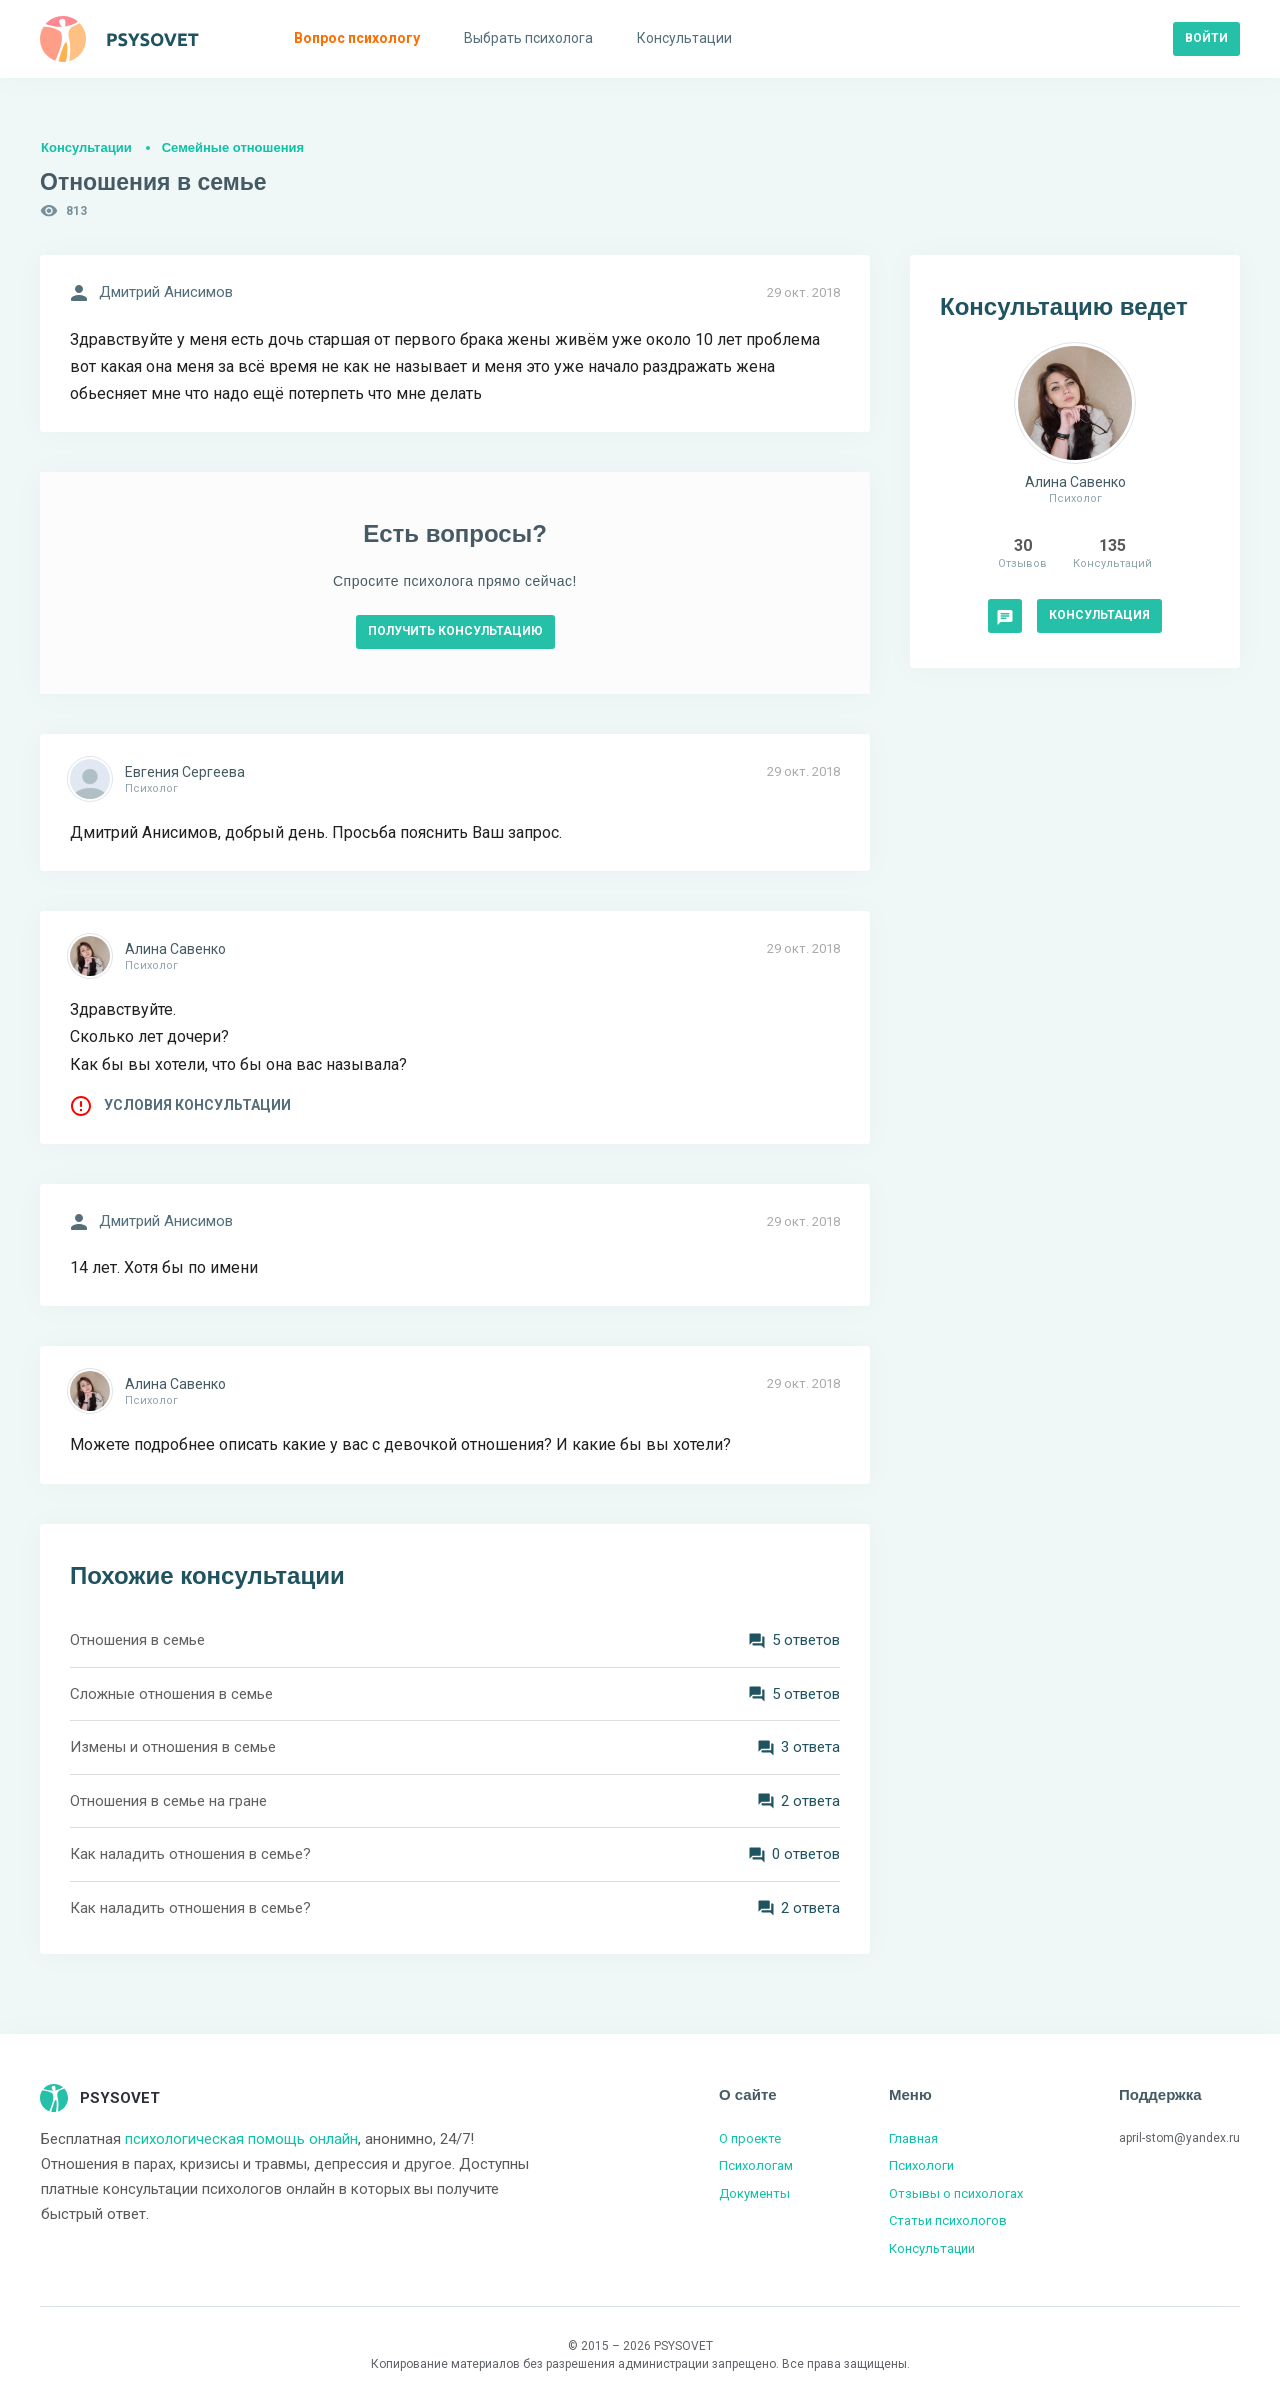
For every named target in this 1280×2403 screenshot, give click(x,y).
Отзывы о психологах (956, 2193)
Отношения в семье (137, 1640)
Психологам (756, 2165)
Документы (754, 2193)
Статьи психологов (948, 2220)
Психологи (921, 2165)
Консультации (86, 147)
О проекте (750, 2138)
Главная (913, 2138)
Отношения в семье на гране (168, 1801)
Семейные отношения (233, 147)
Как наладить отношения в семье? (190, 1854)
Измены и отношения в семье (173, 1747)
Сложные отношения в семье (171, 1694)
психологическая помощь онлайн (241, 2139)
